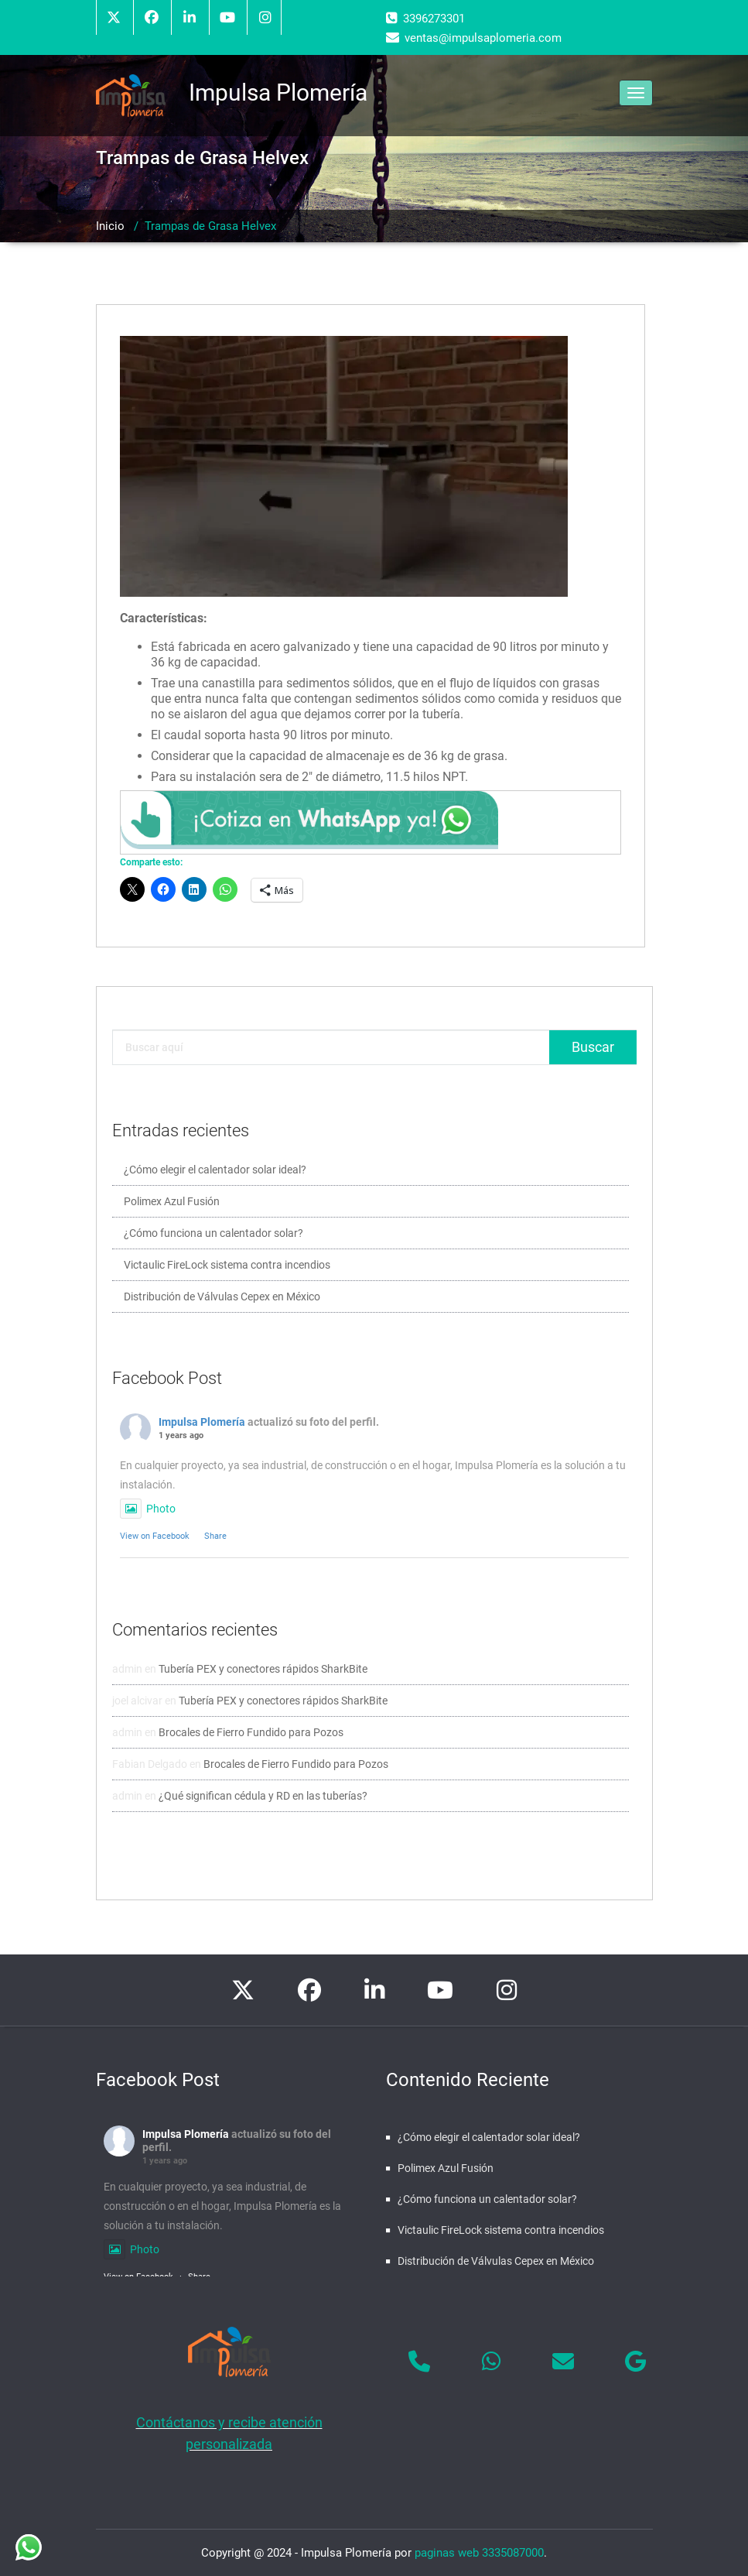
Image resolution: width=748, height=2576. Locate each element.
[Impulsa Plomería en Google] (635, 2362)
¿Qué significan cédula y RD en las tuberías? (263, 1796)
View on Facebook (155, 1536)
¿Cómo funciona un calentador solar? (213, 1233)
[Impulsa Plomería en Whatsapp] (491, 2362)
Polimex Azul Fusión (172, 1201)
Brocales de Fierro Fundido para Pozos (251, 1732)
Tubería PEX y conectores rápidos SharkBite (263, 1669)
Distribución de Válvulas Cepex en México (222, 1296)
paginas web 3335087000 (479, 2553)
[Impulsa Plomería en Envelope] (563, 2362)
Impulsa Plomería (202, 1422)
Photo (148, 1508)
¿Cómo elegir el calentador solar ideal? (215, 1169)
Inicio (110, 226)
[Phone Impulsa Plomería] (419, 2362)
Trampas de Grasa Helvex (210, 226)
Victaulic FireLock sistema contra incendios (227, 1265)
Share (215, 1536)
